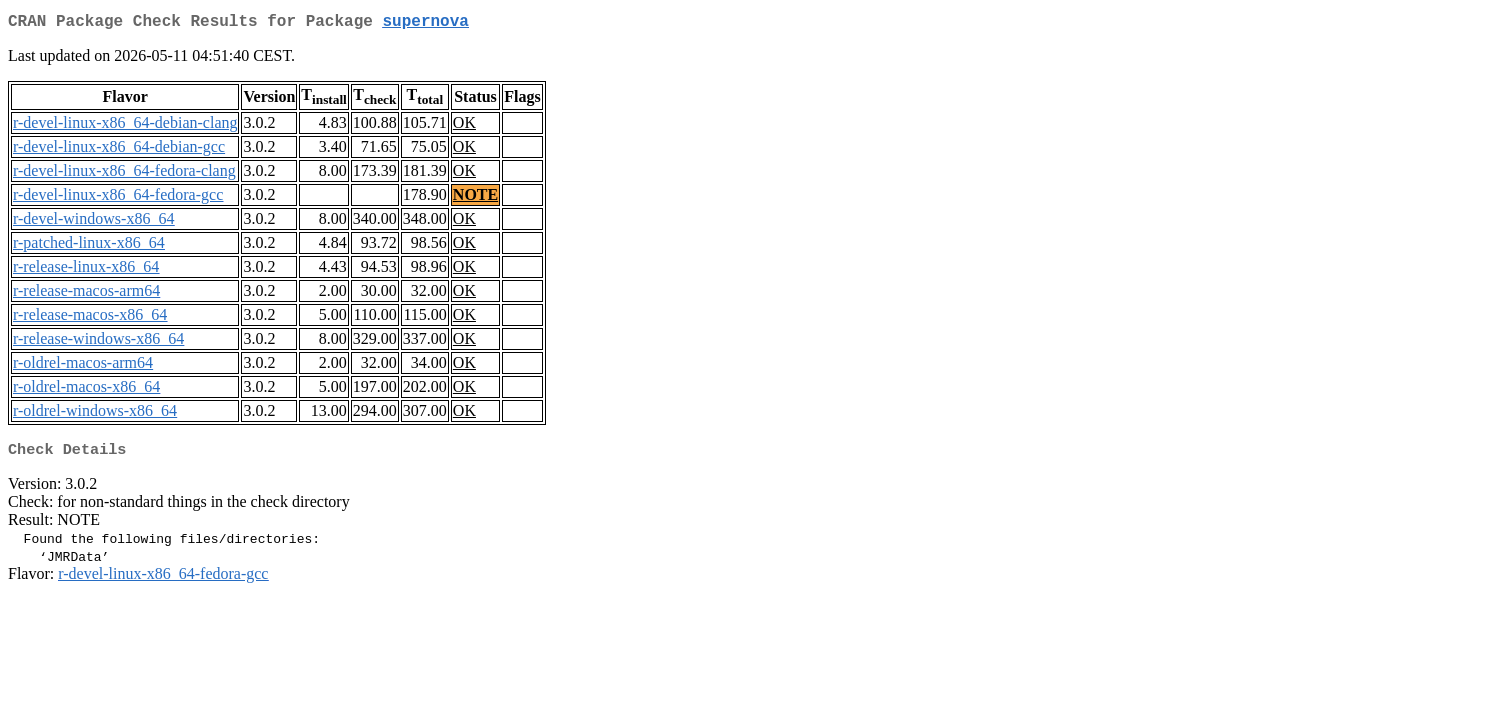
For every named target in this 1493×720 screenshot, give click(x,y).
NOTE (475, 198)
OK (464, 126)
